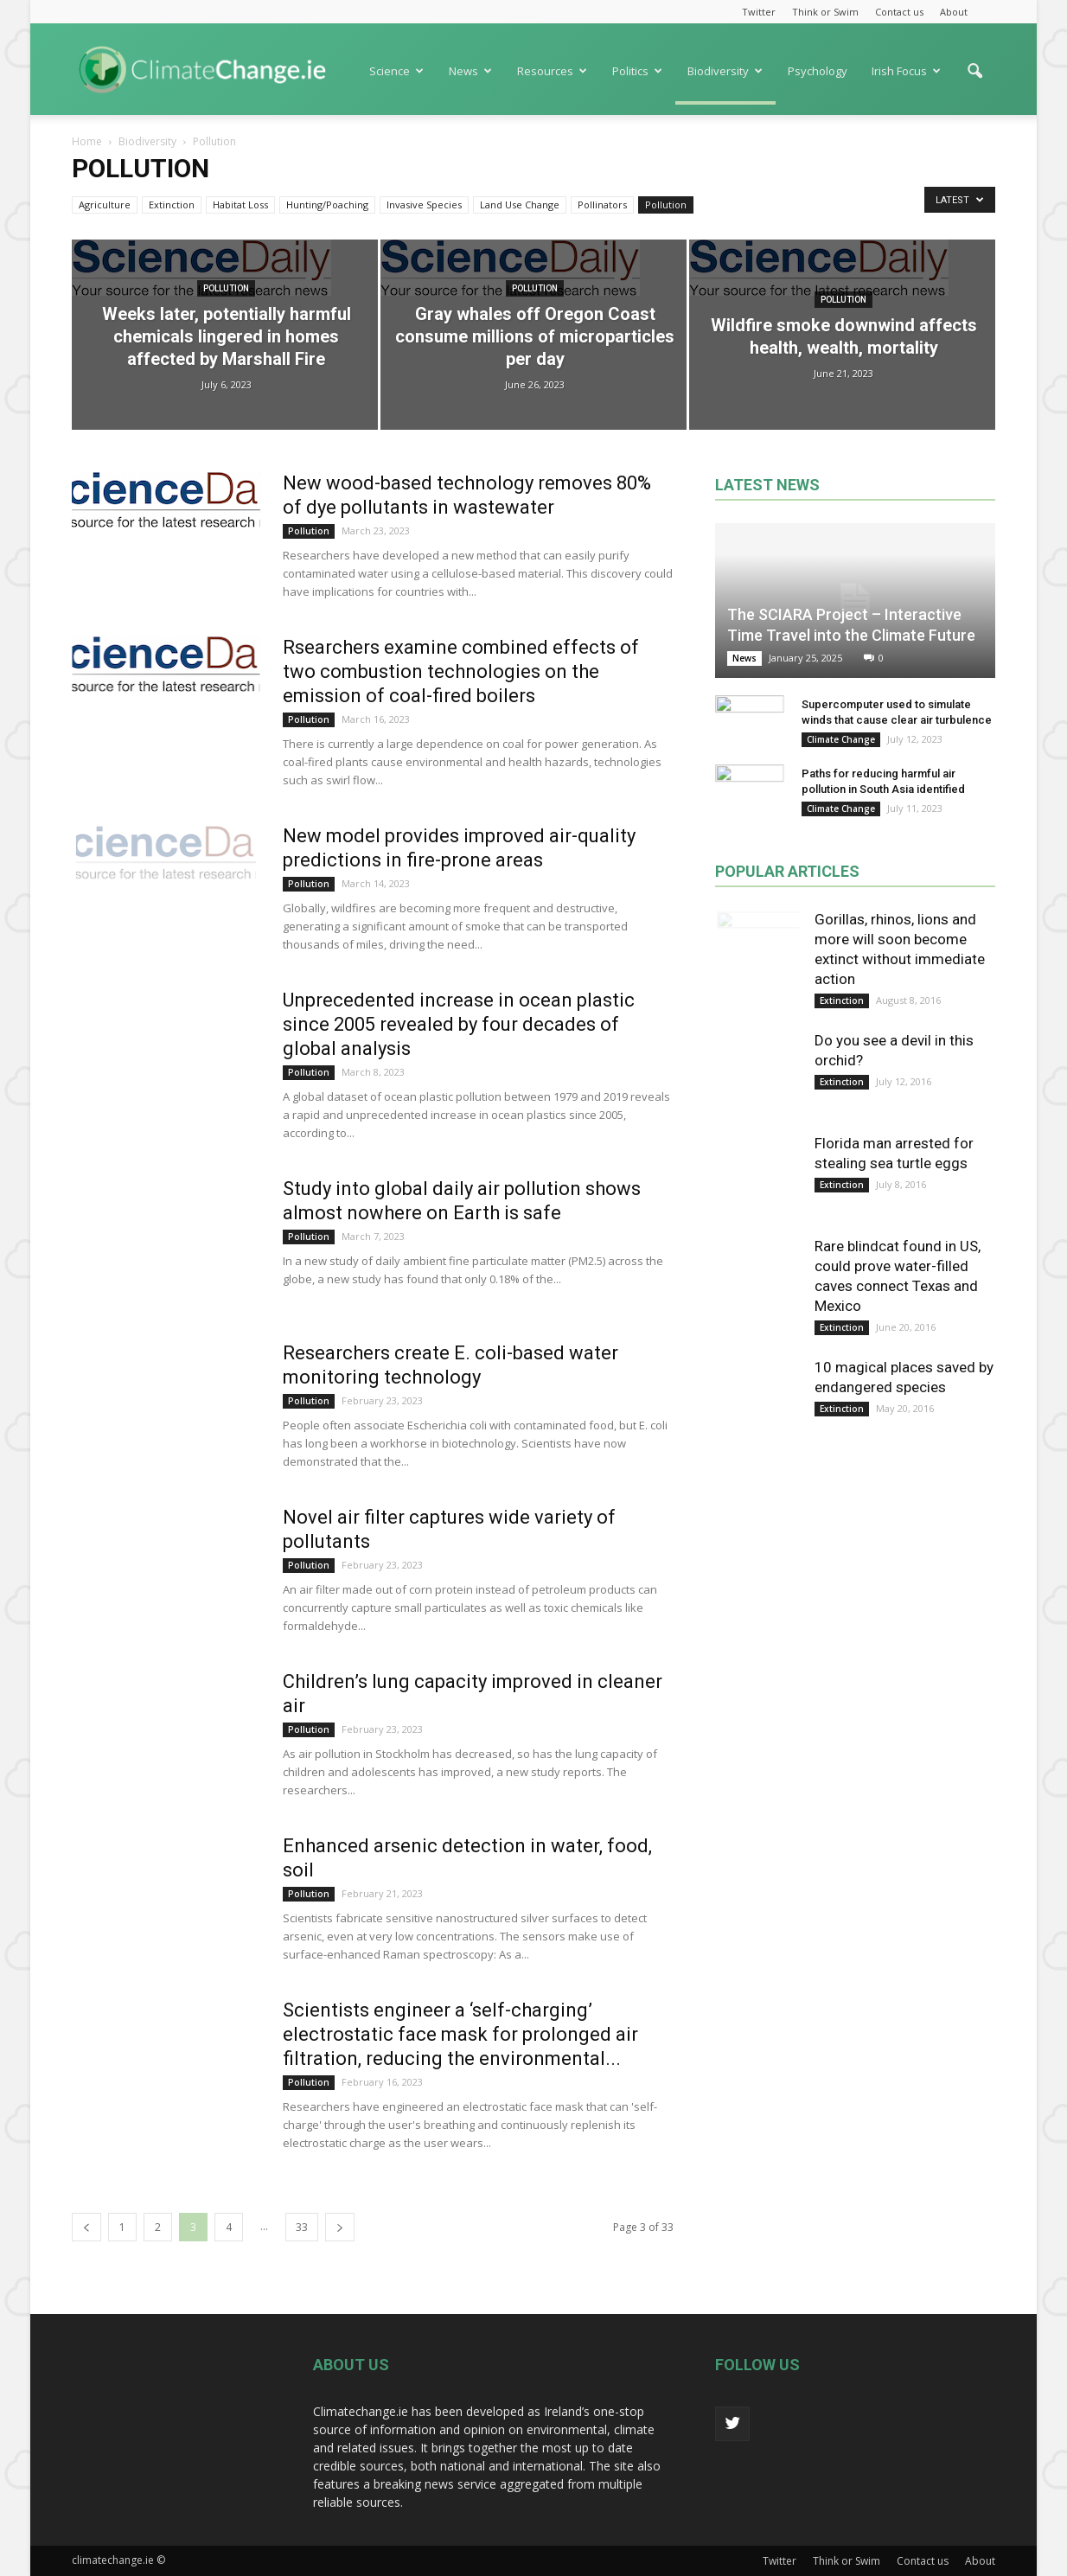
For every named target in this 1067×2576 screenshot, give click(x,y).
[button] (974, 79)
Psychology (817, 71)
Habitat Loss (240, 204)
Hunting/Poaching (327, 204)
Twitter (759, 11)
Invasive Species (424, 204)
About (954, 11)
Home (87, 141)
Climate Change (841, 739)
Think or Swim (825, 11)
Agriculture (105, 204)
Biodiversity (725, 71)
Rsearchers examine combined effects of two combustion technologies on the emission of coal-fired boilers (461, 671)
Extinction (172, 204)
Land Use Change (519, 204)
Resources (552, 71)
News (470, 71)
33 (302, 2227)
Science (396, 71)
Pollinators (602, 204)
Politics (637, 71)
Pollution (666, 204)
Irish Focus (906, 71)
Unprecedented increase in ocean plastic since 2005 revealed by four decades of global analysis (459, 1024)
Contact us (899, 11)
